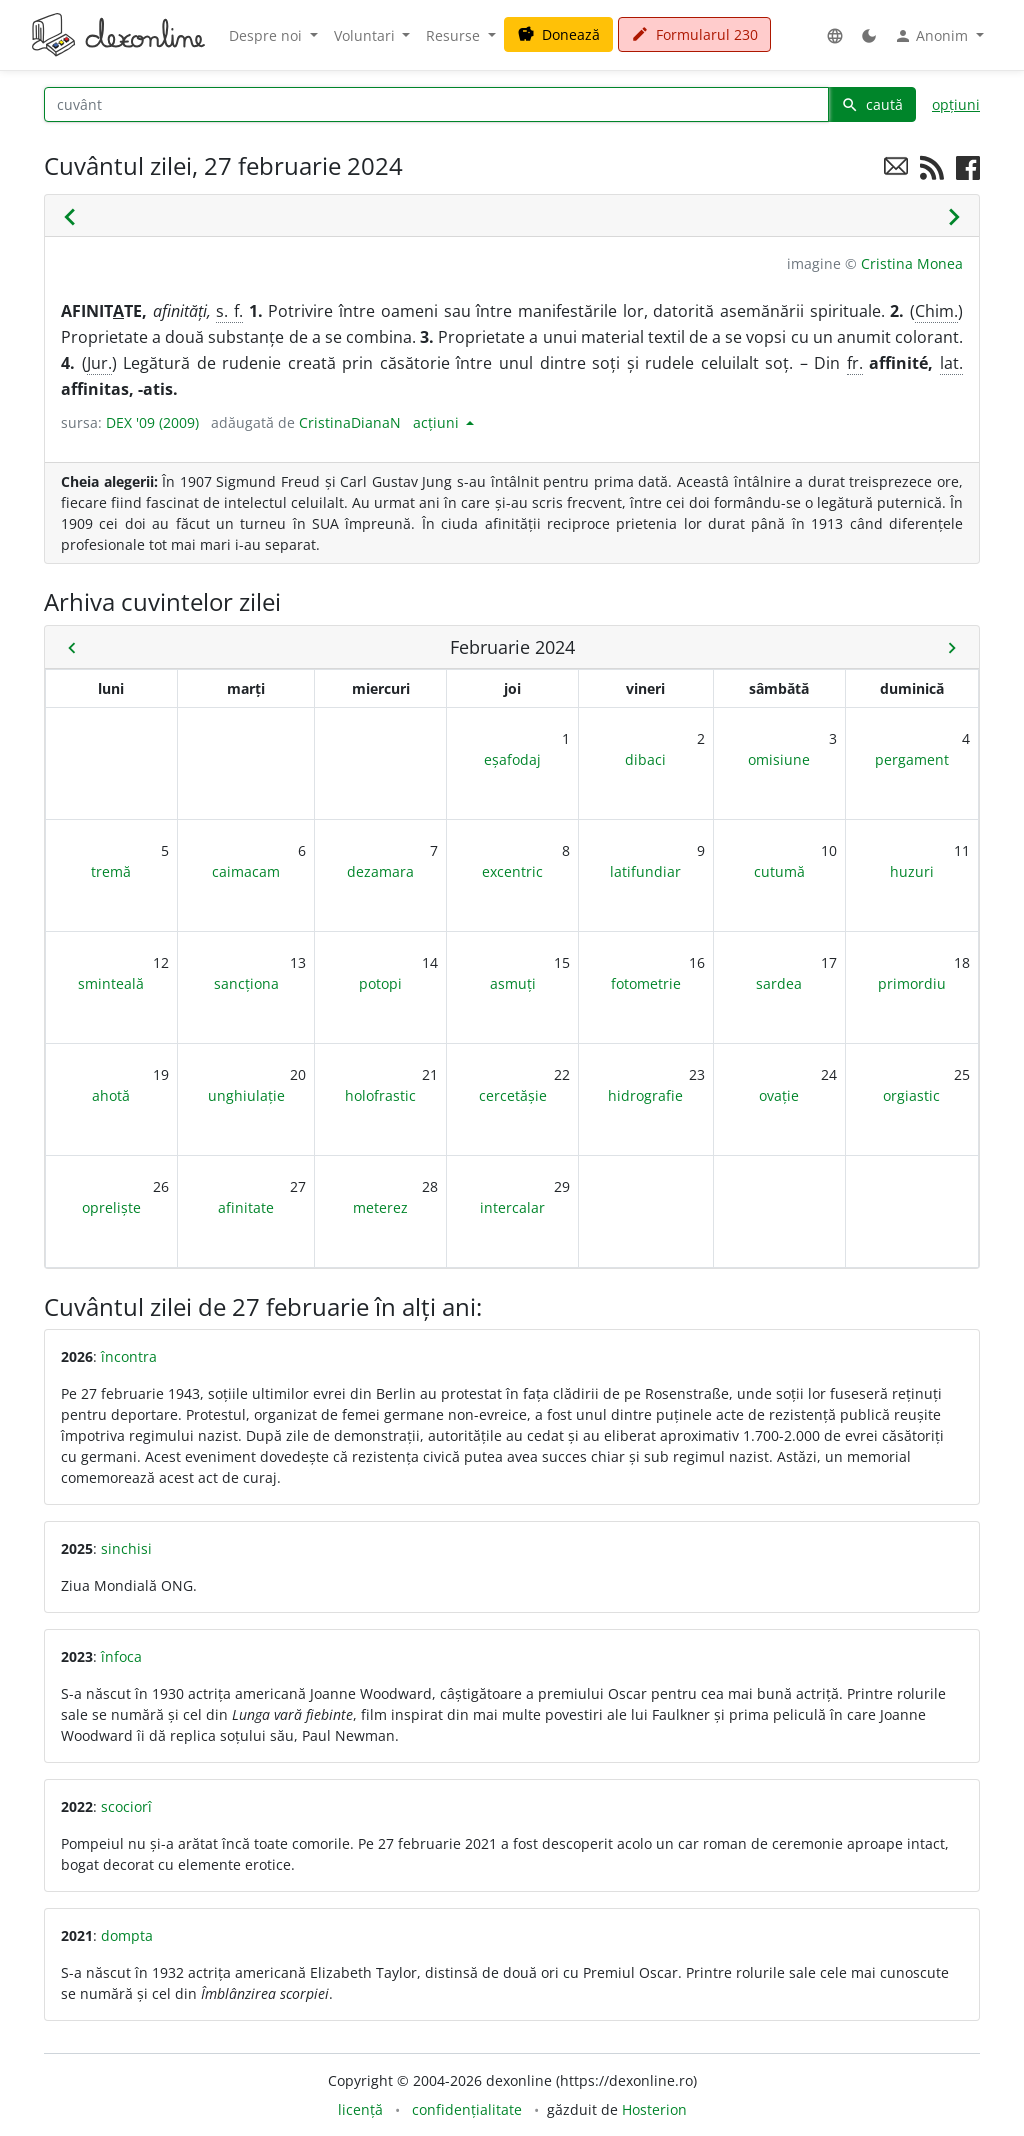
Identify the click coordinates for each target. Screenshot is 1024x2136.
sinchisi (126, 1548)
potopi (380, 983)
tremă (111, 871)
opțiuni (956, 104)
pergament (912, 759)
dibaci (645, 759)
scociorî (126, 1806)
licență (360, 2109)
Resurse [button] (455, 35)
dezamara (380, 871)
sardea (779, 983)
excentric (512, 871)
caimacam (246, 871)
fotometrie (646, 983)
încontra (129, 1356)
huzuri (912, 871)
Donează (558, 34)
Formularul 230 (694, 34)
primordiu (912, 983)
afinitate (246, 1207)
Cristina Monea (912, 263)
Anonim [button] (933, 36)
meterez (380, 1207)
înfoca (121, 1656)
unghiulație (246, 1095)
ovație (779, 1095)
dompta (127, 1935)
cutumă (779, 871)
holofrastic (380, 1095)
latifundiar (645, 871)
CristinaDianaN (350, 422)
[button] (835, 35)
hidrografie (645, 1095)
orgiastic (911, 1095)
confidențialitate (467, 2109)
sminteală (111, 983)
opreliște (111, 1207)
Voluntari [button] (366, 35)
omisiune (779, 759)
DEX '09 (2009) (152, 422)
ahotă (111, 1095)
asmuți (513, 983)
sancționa (246, 983)
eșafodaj (512, 759)
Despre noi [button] (267, 35)
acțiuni (438, 422)
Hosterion (654, 2109)
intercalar (512, 1207)
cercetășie (513, 1095)
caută (872, 104)
